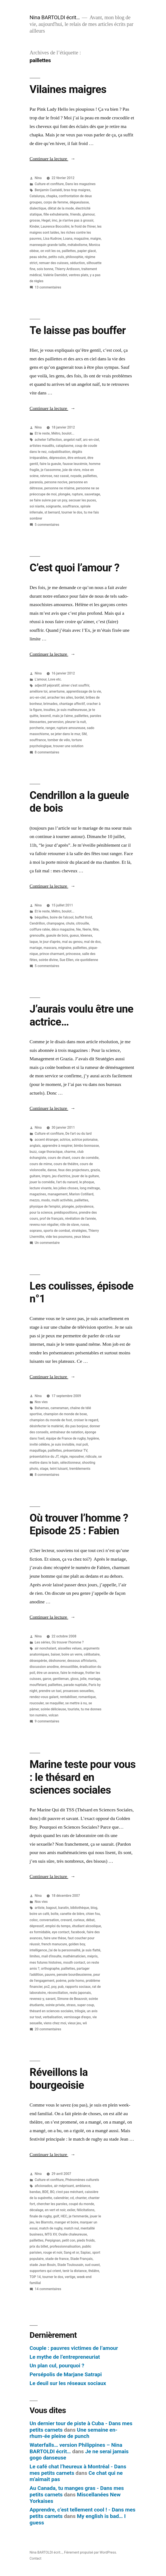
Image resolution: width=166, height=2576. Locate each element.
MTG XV (51, 2234)
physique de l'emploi (45, 1206)
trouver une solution (68, 746)
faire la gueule (50, 464)
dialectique (38, 208)
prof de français (51, 1218)
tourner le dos (71, 512)
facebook (78, 1932)
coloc (34, 1920)
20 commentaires (48, 2029)
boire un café (39, 1914)
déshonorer (57, 1661)
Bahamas (42, 1408)
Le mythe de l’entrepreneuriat (65, 2357)
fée (78, 929)
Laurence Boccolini (55, 226)
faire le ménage (72, 1673)
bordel (79, 697)
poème (61, 1981)
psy (53, 1987)
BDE (45, 2192)
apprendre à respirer (57, 1146)
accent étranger (46, 1140)
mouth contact (74, 1962)
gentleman (61, 1679)
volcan (53, 1715)
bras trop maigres (77, 190)
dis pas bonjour (76, 1426)
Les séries (42, 1642)
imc (54, 220)
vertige (70, 2277)
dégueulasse (79, 202)
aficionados (43, 2186)
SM (84, 734)
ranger (50, 728)
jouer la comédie (42, 1182)
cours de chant (59, 1158)
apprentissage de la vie (83, 691)
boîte (54, 1914)
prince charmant (52, 954)
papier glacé (86, 251)
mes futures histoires (46, 1962)
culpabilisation (59, 452)
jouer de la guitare (85, 1176)
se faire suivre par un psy (48, 500)
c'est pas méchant (69, 2192)
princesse (73, 954)
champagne (55, 923)
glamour (88, 214)
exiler (71, 2210)
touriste (73, 1709)
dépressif (37, 1926)
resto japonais (80, 1993)
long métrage (90, 1188)
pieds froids (86, 2240)
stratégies (79, 1231)
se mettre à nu (76, 1703)
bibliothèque (79, 1908)
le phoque (86, 1182)
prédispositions (65, 1212)
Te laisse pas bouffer (78, 330)
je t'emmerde (78, 2216)
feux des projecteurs (73, 1170)
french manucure (54, 1944)
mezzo (35, 1200)
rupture (77, 494)
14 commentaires (48, 2289)
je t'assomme (51, 470)
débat (90, 1920)
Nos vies (41, 1402)
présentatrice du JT (44, 1456)
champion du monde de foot (51, 1420)
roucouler (37, 1703)
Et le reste (42, 433)
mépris (92, 1956)
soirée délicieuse (53, 1709)
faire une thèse (55, 1938)
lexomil (45, 716)
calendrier (61, 2198)
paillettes (69, 251)
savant (51, 1999)
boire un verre (72, 1654)
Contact (36, 2558)
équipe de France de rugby (66, 1438)
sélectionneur (70, 1463)
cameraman (59, 1408)
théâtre (93, 2271)
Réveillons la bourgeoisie (59, 2078)
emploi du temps (57, 1926)
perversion (56, 722)
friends (75, 214)
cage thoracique (50, 1152)
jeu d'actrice (61, 1176)
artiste (40, 1908)
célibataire (92, 1654)
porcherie (37, 728)
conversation (49, 1920)
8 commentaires (47, 752)
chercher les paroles (52, 2204)
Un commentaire (47, 1243)
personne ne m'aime (59, 488)
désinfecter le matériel (46, 1426)
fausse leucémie (74, 464)
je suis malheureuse (72, 710)
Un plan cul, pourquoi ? (57, 2365)
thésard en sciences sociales (51, 2011)
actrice (65, 1140)
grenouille (37, 935)
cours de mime (41, 1164)
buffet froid (83, 917)
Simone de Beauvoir (72, 1999)
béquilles (41, 917)
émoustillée (69, 1667)
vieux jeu (74, 2023)
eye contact (60, 1932)
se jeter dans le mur (65, 734)
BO (52, 2192)
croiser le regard (85, 1420)
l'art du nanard (67, 1182)
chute (70, 923)
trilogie (80, 2011)
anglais (35, 1146)
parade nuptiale (75, 1685)
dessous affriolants (81, 1661)
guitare (35, 1176)
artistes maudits (42, 446)
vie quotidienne (86, 960)
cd (72, 2198)
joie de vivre (71, 470)
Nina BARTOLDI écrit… (55, 17)
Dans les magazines (80, 184)
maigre (95, 238)
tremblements (79, 1469)
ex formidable (40, 1932)
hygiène (93, 1438)
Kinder (34, 226)
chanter (80, 2198)
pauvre (50, 1975)
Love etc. (55, 679)
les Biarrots (44, 2222)
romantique (87, 1697)
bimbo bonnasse (86, 1146)
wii (85, 2023)
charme (70, 1152)
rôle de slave (69, 1225)
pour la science (41, 1212)
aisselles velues (70, 1648)
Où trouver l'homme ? (68, 1642)
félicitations (85, 2210)
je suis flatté (91, 1950)
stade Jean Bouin (43, 2265)
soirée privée (55, 2005)
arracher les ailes (60, 697)
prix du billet (39, 2246)
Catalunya (37, 196)
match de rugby (50, 2228)
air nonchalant (45, 1648)
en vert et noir (55, 2210)
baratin (63, 1908)
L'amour (41, 679)
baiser (55, 1654)
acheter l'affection (48, 440)
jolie (83, 1679)
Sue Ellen (66, 960)
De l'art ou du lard (78, 1133)
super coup (85, 2005)
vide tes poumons (59, 1237)
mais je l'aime (62, 716)
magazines (38, 1194)
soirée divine (48, 960)
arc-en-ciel (91, 440)
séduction (77, 263)
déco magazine (62, 929)
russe (85, 1225)
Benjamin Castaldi (48, 190)
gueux (74, 935)
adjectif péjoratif (47, 685)
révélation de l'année (80, 1218)
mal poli (82, 1444)
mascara (49, 948)
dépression (57, 458)
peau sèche (38, 257)
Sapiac (85, 2252)
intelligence (38, 1950)
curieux (79, 1920)
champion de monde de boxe (65, 1414)
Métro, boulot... (62, 433)
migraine (64, 948)
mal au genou (72, 942)
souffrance (70, 506)
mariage (36, 948)
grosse (35, 220)
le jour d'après (50, 942)
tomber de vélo (59, 740)
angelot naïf (72, 440)
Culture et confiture (49, 184)
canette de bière (72, 1914)
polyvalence (84, 1206)
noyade (75, 476)
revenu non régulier (44, 1225)
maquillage (38, 1450)
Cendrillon (37, 923)
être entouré (76, 458)
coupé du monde (81, 2204)
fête (96, 929)
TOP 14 (35, 2277)
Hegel (46, 220)
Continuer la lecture (52, 159)
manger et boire (66, 2222)
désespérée (38, 1661)
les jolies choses (65, 1188)
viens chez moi (55, 2023)
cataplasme (64, 446)
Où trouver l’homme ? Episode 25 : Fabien (79, 1524)
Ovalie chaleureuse (72, 2234)
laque (34, 942)
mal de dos (92, 942)
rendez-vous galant (44, 1697)
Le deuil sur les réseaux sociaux (68, 2383)
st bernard (52, 512)
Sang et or (71, 2252)
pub (61, 1987)
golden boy (77, 1944)
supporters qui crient (45, 2271)
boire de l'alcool (61, 917)
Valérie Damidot (55, 275)
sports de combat (56, 1231)
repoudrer (76, 1456)
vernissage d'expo (77, 2017)
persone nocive (55, 482)
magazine (81, 238)
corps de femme (55, 202)
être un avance (48, 1673)
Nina (38, 178)
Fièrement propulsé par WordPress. (90, 2552)
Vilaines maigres (68, 89)
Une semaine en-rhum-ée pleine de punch (73, 2433)
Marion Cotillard (81, 1194)
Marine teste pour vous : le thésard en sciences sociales (83, 1777)
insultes (49, 710)
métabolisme (77, 245)
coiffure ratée (40, 929)
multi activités (62, 1200)
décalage (36, 2210)
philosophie (74, 257)
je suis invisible (62, 1444)
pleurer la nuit (75, 722)
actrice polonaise (85, 1140)
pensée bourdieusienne (74, 1975)
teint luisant (59, 1469)
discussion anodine (44, 1667)
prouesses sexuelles (78, 1691)
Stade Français (81, 2259)
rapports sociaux (78, 1987)
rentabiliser (68, 1697)
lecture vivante (41, 1188)
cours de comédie (85, 1158)
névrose (46, 476)
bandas (35, 2192)
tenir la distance (75, 2271)
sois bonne (45, 269)
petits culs (56, 257)
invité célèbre (40, 1444)
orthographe (50, 1968)
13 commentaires (48, 287)
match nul (71, 2228)
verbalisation (52, 2017)
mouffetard (38, 1685)
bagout (51, 1908)
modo (45, 1200)
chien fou (93, 1914)
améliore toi (39, 691)
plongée (64, 494)
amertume (57, 691)
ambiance (82, 2186)
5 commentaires (47, 525)
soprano (36, 1231)
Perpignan (53, 2240)
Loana (67, 238)
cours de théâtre (66, 1164)
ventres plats (78, 275)
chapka (51, 196)
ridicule (91, 1456)
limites (35, 1956)
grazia (95, 1170)
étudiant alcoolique (86, 1926)
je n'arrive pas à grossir (76, 220)
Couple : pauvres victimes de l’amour (74, 2348)
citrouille (82, 923)
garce (47, 1679)
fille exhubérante (56, 214)
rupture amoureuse (71, 728)
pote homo (76, 1981)
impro (46, 1176)
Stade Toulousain (70, 2265)
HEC (64, 2216)
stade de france (57, 2259)
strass (71, 2005)
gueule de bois (57, 935)
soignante (53, 506)
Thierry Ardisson (67, 269)
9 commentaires (47, 1721)
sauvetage (92, 494)
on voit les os (50, 251)
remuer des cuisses (53, 263)
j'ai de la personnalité (64, 1950)
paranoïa (36, 482)
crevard (66, 1920)
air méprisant (64, 2186)
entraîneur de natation (66, 1432)
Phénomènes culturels (82, 2180)
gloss (74, 1679)
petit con (68, 2240)
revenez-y (37, 1999)
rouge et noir (52, 2252)
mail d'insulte (51, 1956)
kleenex (86, 935)
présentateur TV (75, 1450)
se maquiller (54, 1703)
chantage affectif (72, 704)
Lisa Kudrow (52, 238)
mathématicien (74, 1956)
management (57, 1194)
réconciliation (58, 1993)
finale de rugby (41, 2216)
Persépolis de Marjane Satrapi (66, 2374)
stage (44, 1469)
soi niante (37, 506)
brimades (50, 704)
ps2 (47, 1987)
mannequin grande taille (48, 245)
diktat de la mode (61, 208)
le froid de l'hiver (83, 226)
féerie (86, 929)
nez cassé (61, 476)
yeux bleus (82, 1237)
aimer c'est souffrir (75, 685)
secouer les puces (82, 500)
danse (51, 1170)
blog (94, 1908)
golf (56, 2216)
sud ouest (92, 2265)
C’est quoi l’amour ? (74, 567)
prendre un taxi (50, 1691)
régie (64, 1456)
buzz (33, 1152)
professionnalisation (65, 2246)
